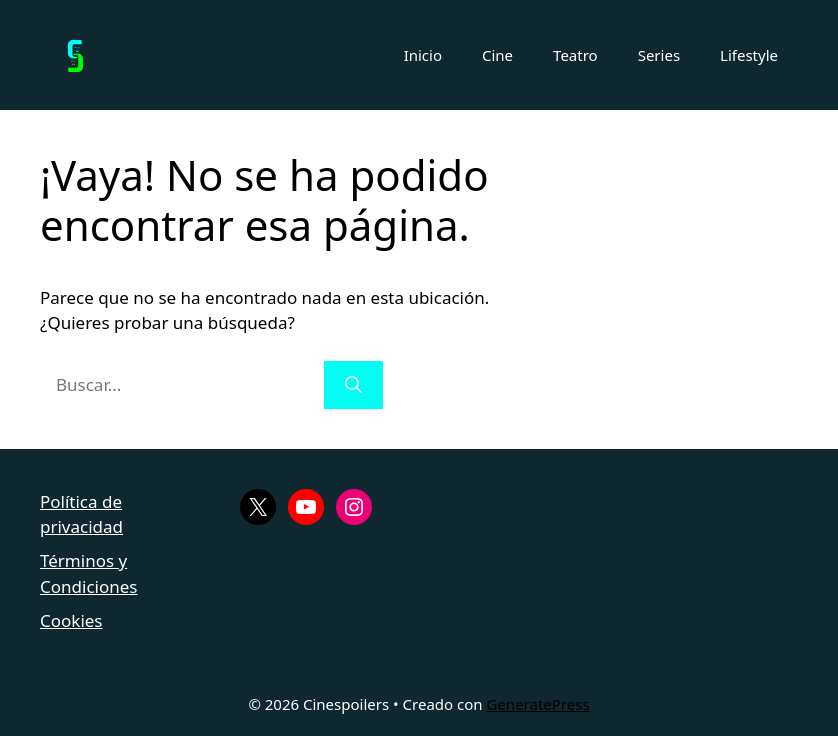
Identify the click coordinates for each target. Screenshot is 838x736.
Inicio (423, 55)
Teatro (575, 55)
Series (659, 55)
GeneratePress (537, 704)
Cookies (71, 620)
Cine (497, 55)
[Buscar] (353, 385)
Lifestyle (749, 55)
